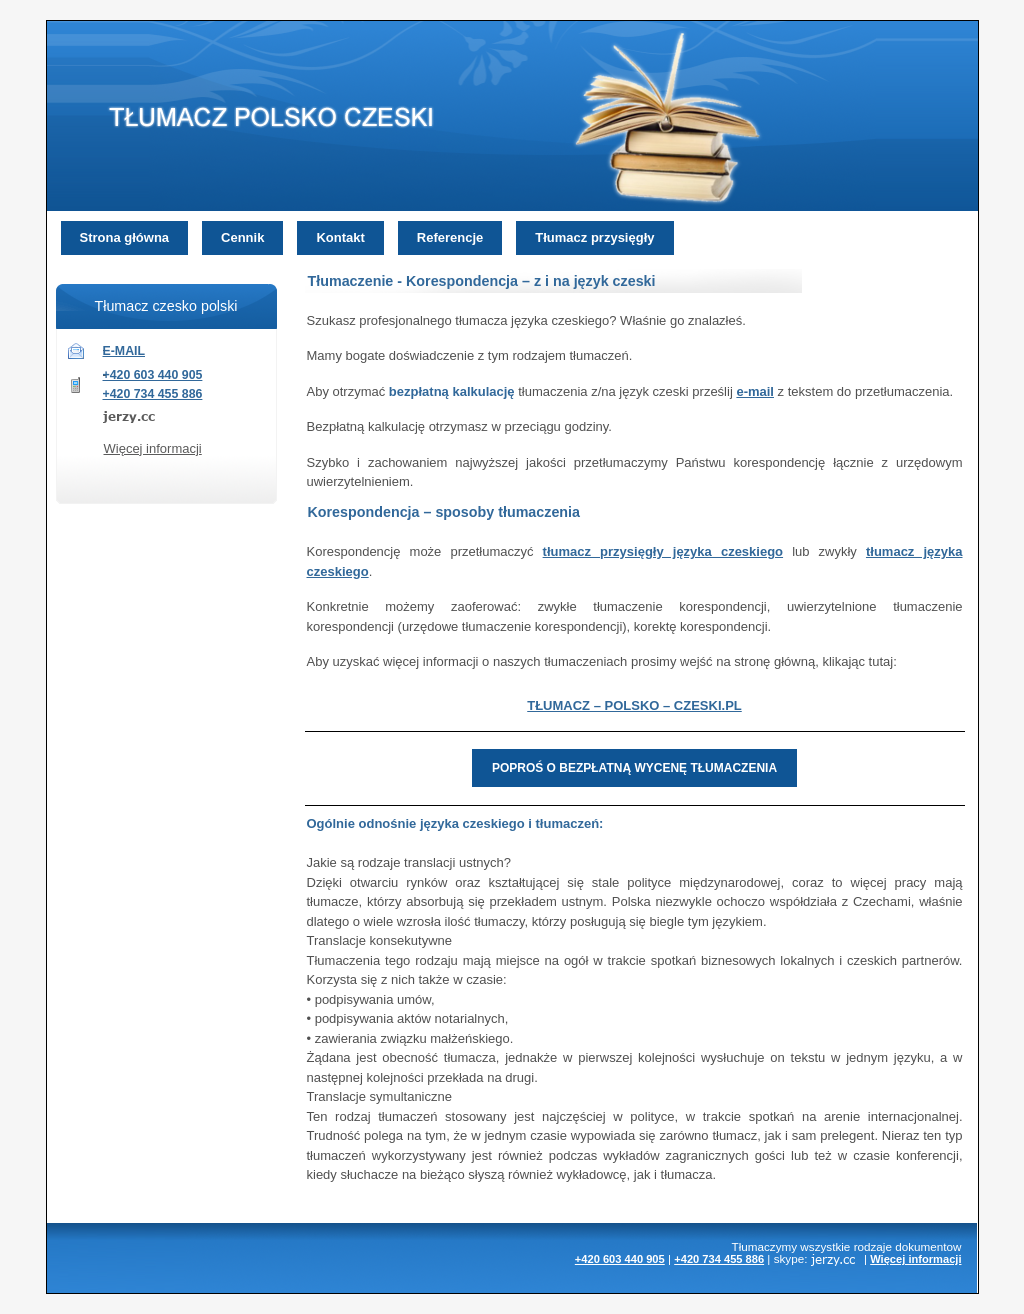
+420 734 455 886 (153, 394)
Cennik (242, 237)
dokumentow (928, 1246)
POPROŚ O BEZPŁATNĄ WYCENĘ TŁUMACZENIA (634, 768)
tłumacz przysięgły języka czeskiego (663, 551)
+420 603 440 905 (153, 375)
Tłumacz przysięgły (594, 237)
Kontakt (340, 237)
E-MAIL (124, 351)
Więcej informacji (153, 448)
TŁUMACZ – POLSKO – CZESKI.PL (634, 705)
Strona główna (125, 237)
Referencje (450, 237)
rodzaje (873, 1246)
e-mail (755, 391)
